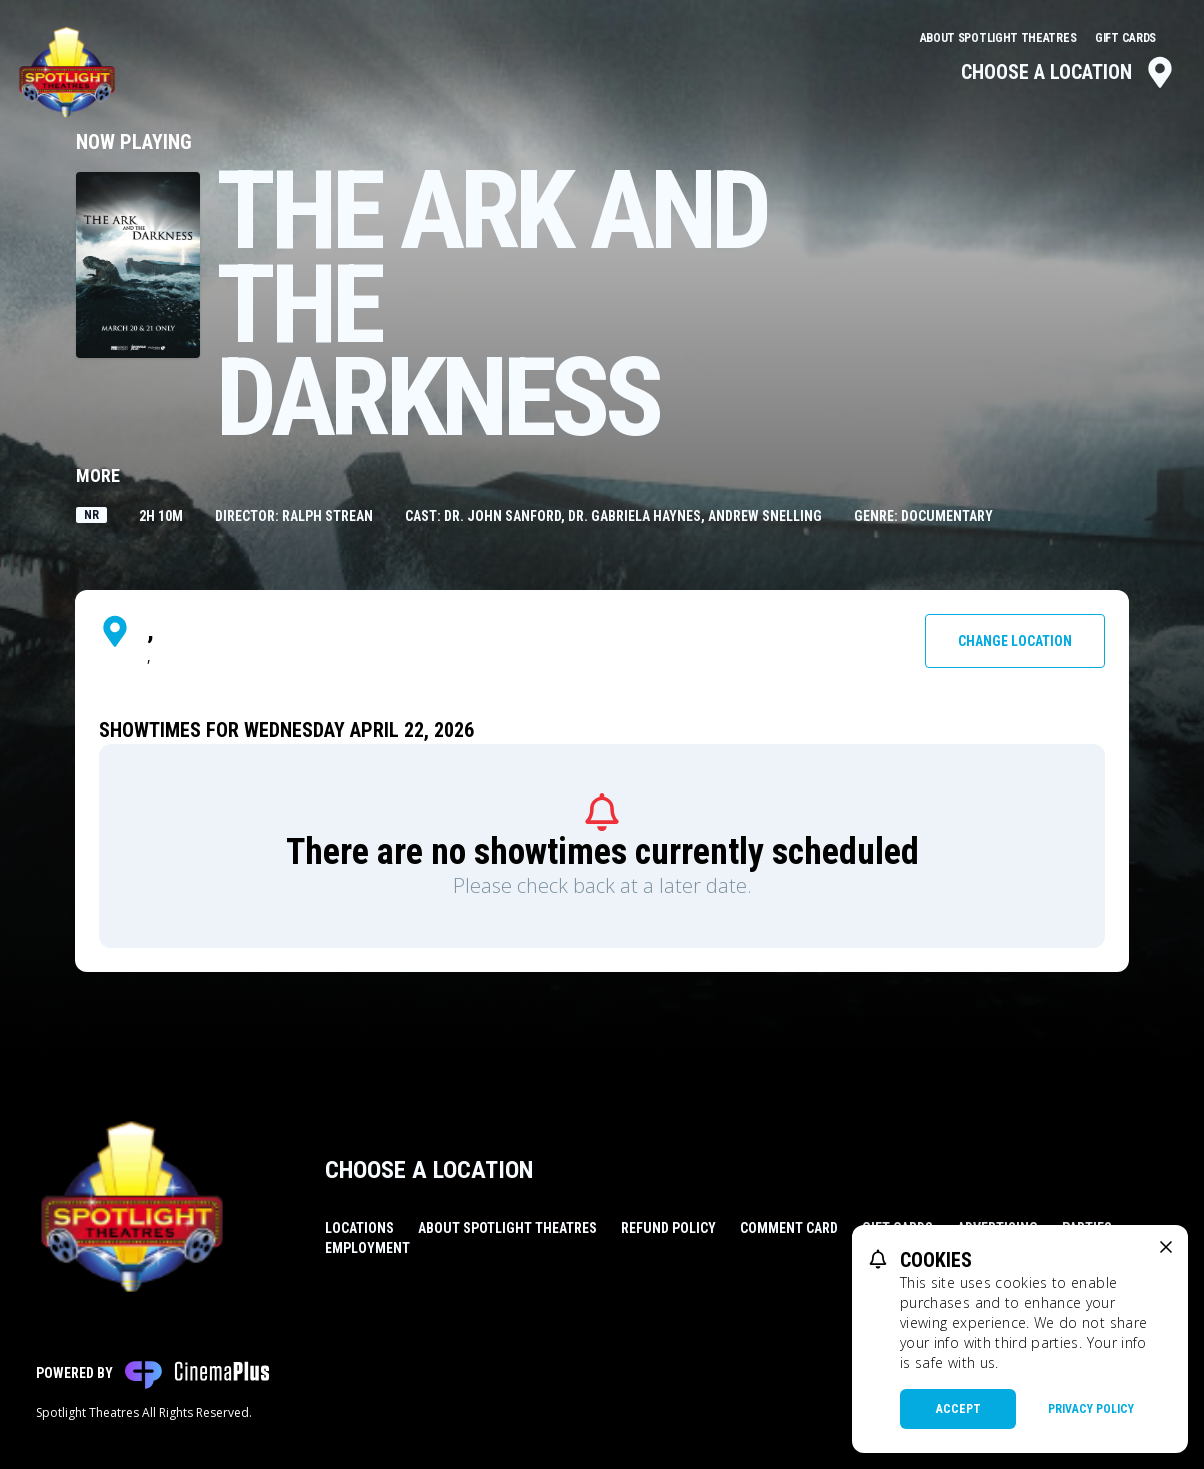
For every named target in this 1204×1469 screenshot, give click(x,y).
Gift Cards (1125, 38)
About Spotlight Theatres (1000, 38)
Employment (367, 1248)
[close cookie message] (1166, 1247)
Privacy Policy (1091, 1409)
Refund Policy (668, 1228)
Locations (359, 1228)
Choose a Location (1068, 72)
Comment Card (789, 1228)
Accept (958, 1409)
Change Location (1015, 641)
